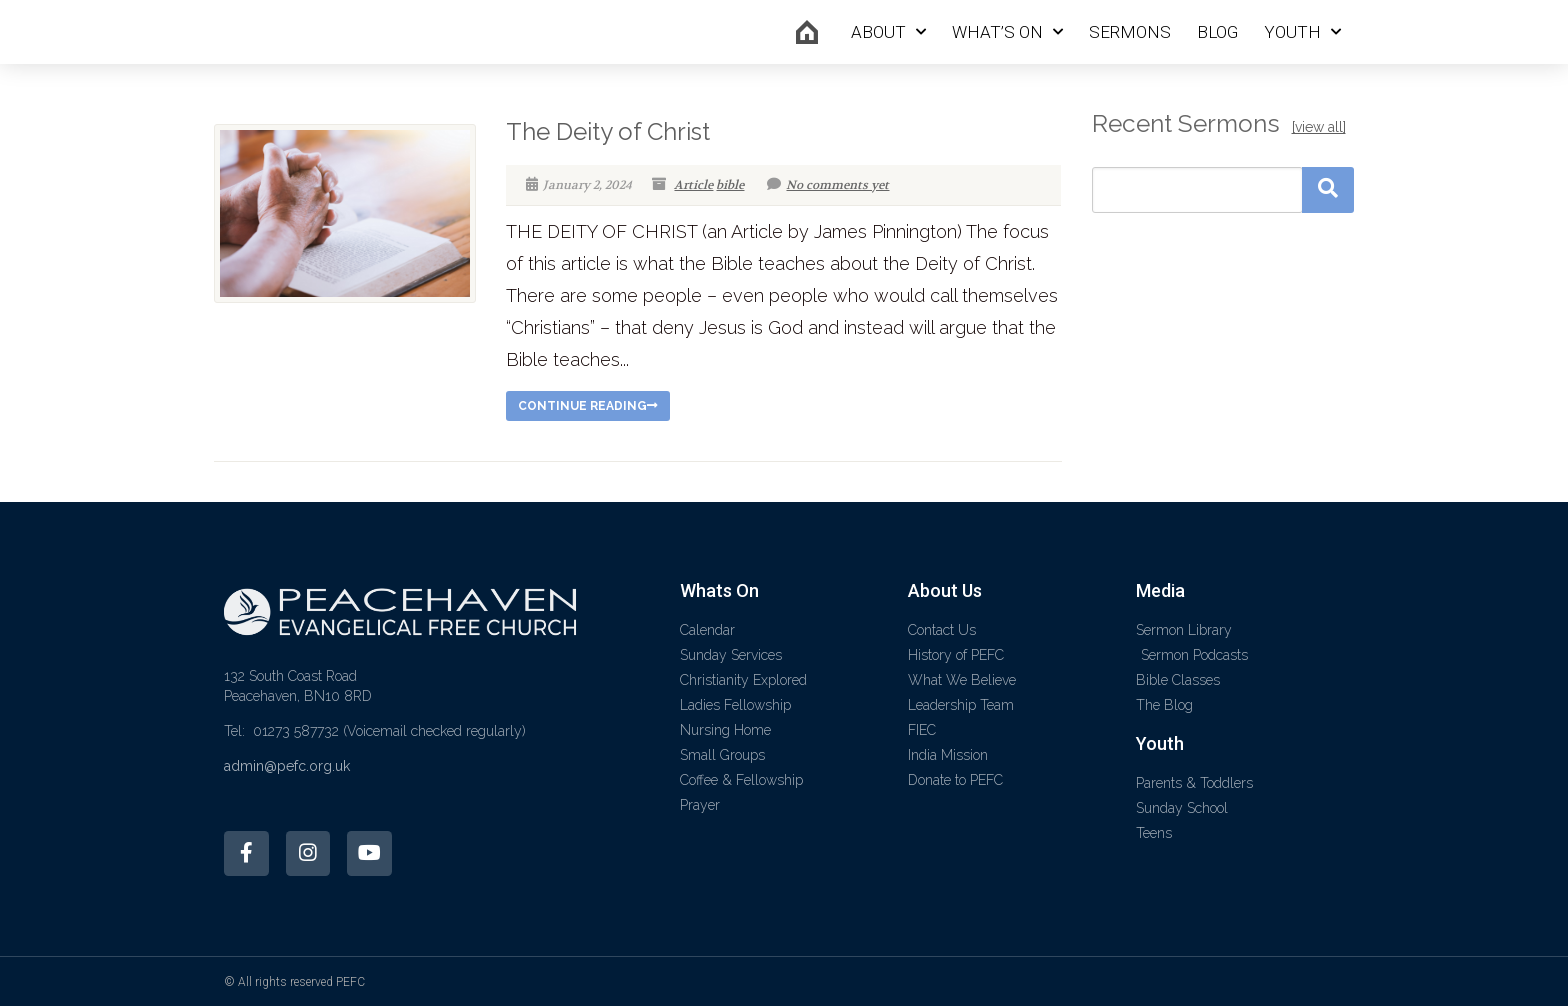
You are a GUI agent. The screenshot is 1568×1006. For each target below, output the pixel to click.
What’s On (1007, 32)
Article (693, 185)
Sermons (1130, 32)
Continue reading (588, 406)
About (888, 32)
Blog (1217, 32)
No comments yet (828, 185)
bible (730, 185)
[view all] (1319, 127)
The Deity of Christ (608, 131)
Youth (1302, 32)
